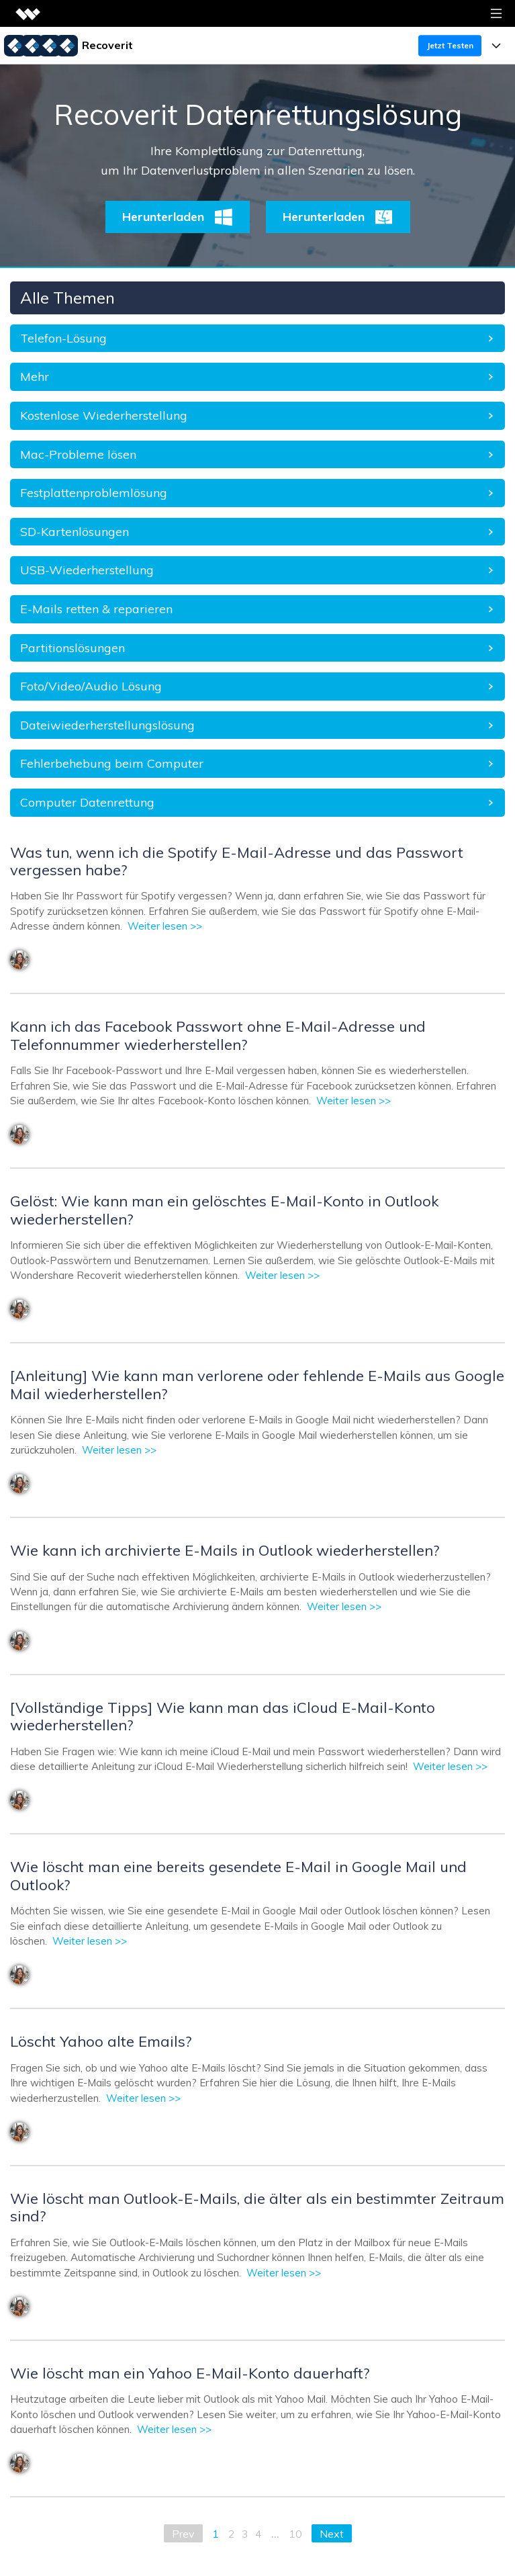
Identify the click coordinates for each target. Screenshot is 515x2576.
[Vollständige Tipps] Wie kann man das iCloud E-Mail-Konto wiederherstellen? (222, 1716)
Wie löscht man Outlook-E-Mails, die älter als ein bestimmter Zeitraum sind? (257, 2207)
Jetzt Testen (450, 45)
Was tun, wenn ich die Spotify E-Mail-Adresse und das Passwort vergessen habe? (236, 861)
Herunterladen (177, 217)
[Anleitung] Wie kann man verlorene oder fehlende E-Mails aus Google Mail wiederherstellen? (257, 1384)
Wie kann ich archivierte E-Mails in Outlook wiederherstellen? (224, 1550)
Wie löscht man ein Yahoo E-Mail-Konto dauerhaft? (189, 2373)
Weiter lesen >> (165, 926)
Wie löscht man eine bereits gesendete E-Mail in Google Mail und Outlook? (238, 1875)
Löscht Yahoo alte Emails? (100, 2041)
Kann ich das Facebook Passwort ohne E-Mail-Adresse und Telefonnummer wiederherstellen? (218, 1035)
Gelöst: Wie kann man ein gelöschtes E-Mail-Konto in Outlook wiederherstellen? (224, 1210)
